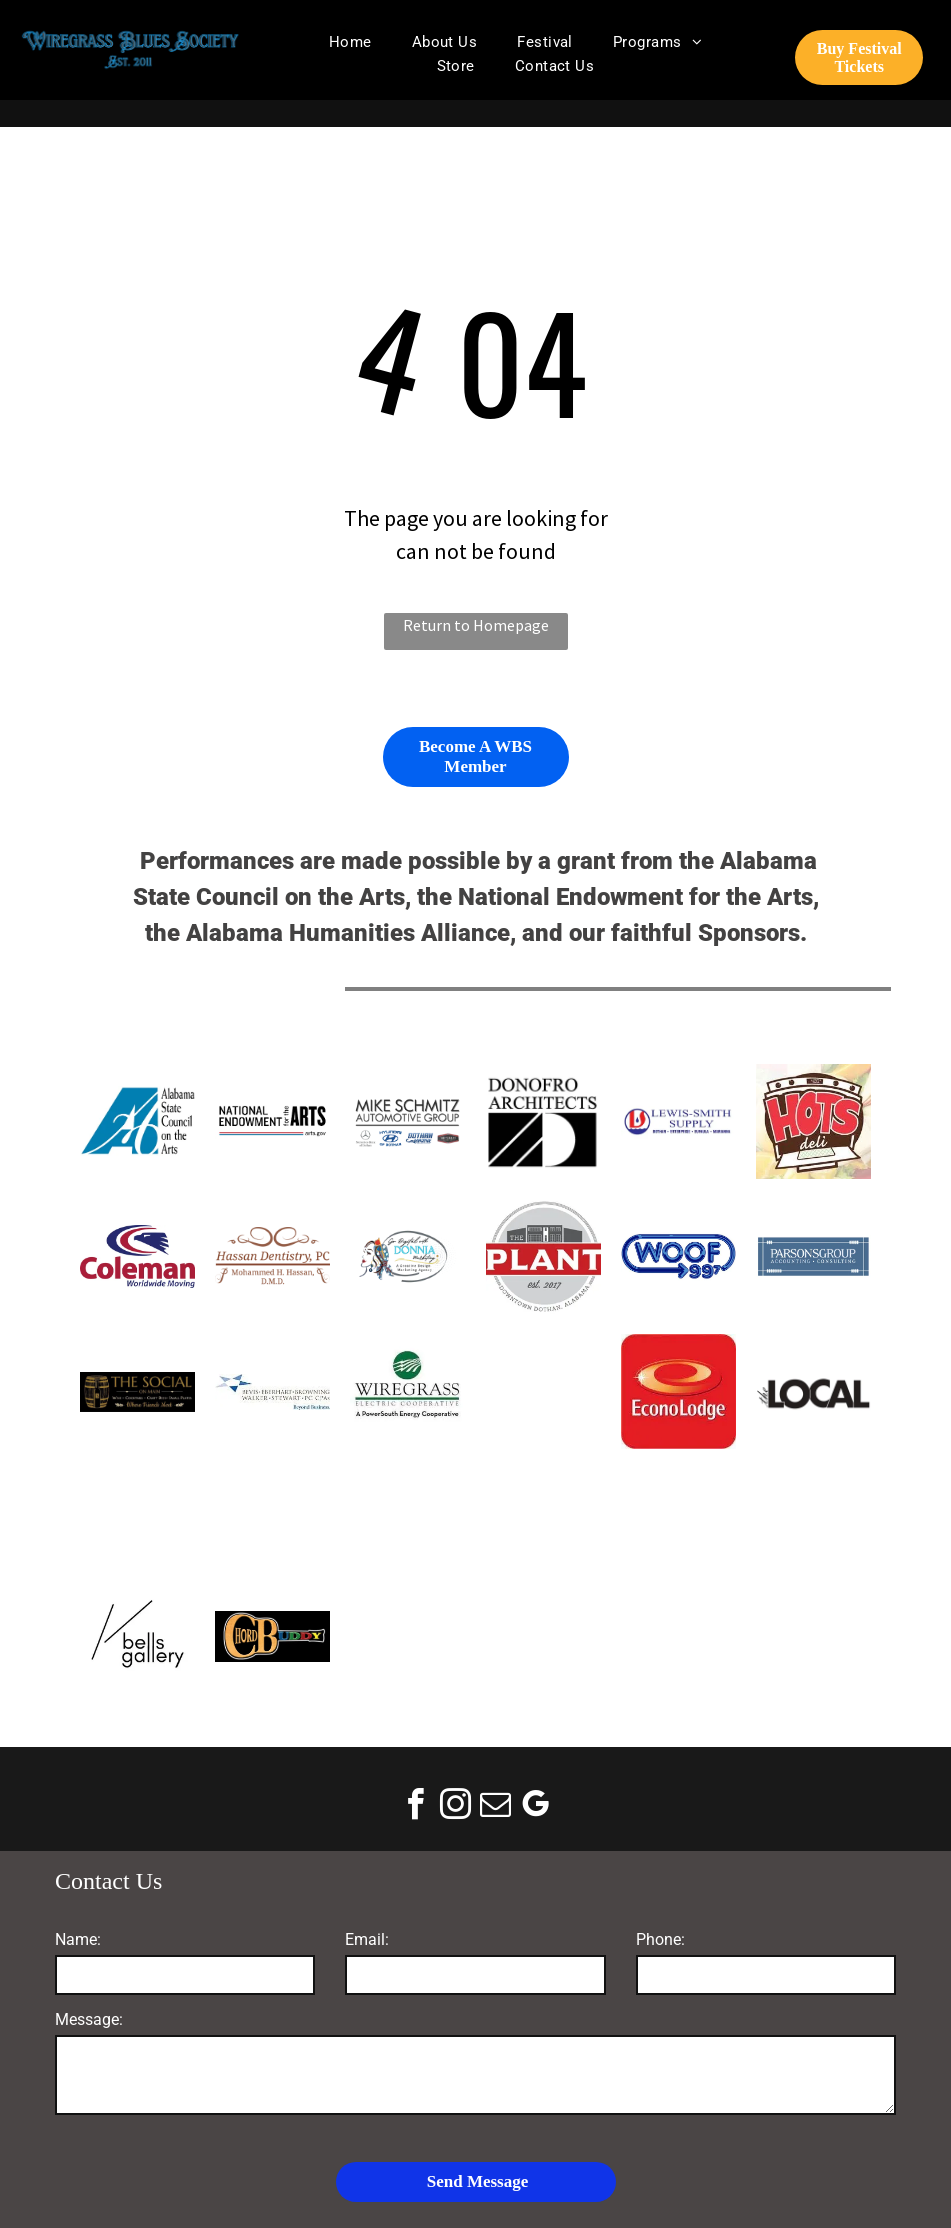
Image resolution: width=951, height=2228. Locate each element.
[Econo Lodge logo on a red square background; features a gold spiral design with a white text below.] (678, 1391)
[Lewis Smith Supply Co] (678, 1121)
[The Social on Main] (137, 1391)
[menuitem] (350, 42)
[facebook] (416, 1807)
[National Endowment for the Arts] (272, 1121)
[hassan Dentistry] (272, 1256)
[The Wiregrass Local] (813, 1391)
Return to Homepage (476, 625)
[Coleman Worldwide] (137, 1256)
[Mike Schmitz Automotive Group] (407, 1121)
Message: (89, 2019)
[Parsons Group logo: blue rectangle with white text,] (813, 1256)
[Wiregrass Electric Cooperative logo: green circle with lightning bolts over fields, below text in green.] (407, 1391)
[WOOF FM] (678, 1256)
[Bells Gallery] (137, 1636)
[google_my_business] (536, 1807)
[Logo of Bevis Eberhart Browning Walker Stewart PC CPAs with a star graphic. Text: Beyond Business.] (272, 1391)
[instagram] (456, 1807)
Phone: (660, 1939)
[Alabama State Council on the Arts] (137, 1121)
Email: (367, 1939)
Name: (78, 1939)
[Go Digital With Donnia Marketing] (407, 1256)
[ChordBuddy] (272, 1636)
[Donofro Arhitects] (542, 1121)
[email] (496, 1807)
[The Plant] (542, 1256)
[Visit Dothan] (542, 1391)
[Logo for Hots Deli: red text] (813, 1121)
